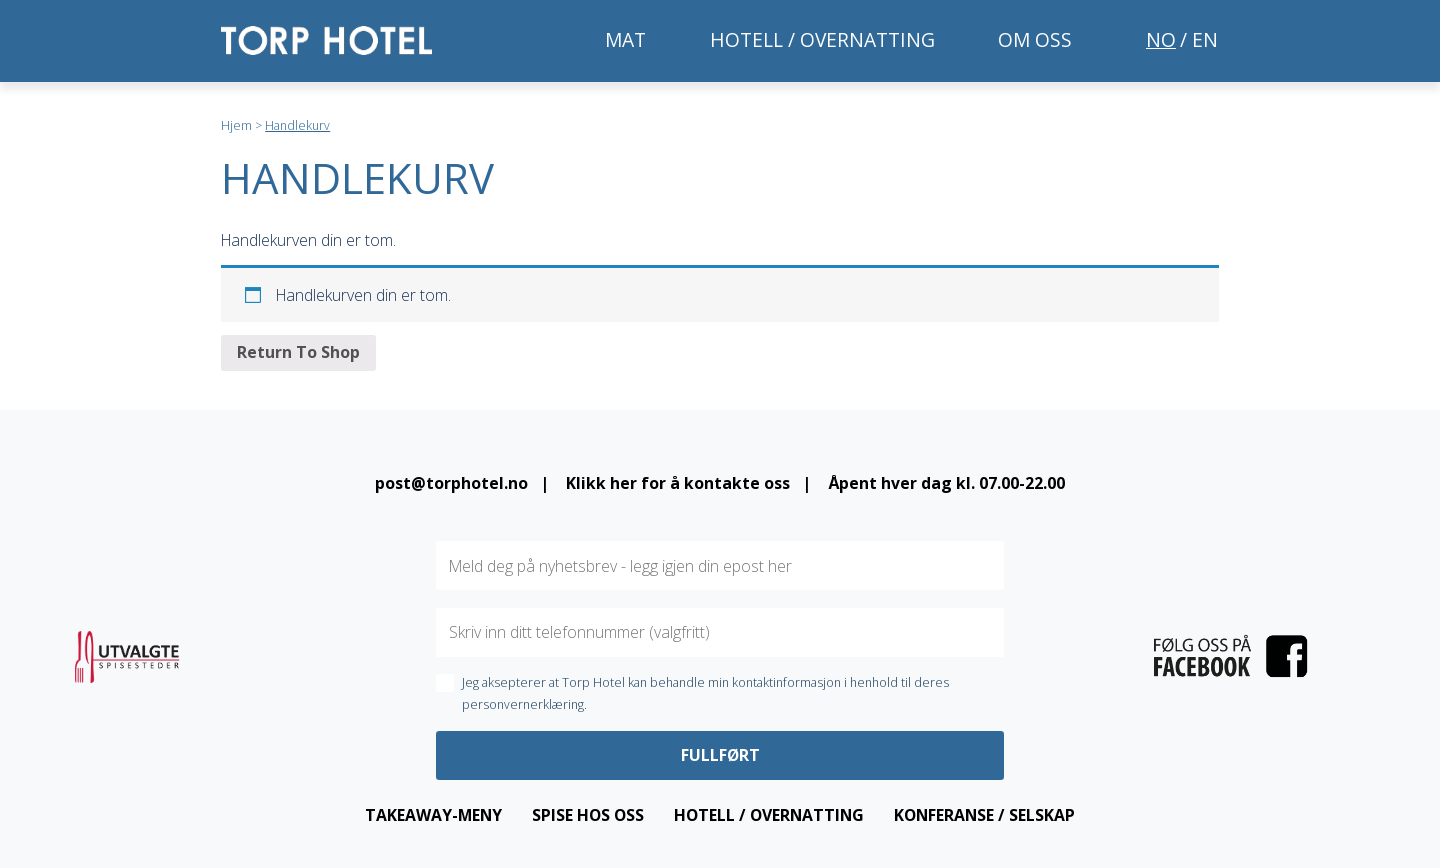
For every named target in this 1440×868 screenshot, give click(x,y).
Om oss (1035, 39)
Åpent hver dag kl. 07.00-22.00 (946, 483)
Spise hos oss (588, 815)
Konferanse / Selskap (984, 815)
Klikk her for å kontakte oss (678, 483)
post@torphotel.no (451, 483)
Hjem (236, 125)
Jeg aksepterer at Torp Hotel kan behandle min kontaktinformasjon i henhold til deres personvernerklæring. (705, 693)
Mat (625, 39)
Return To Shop (298, 352)
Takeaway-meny (433, 815)
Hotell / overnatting (822, 39)
